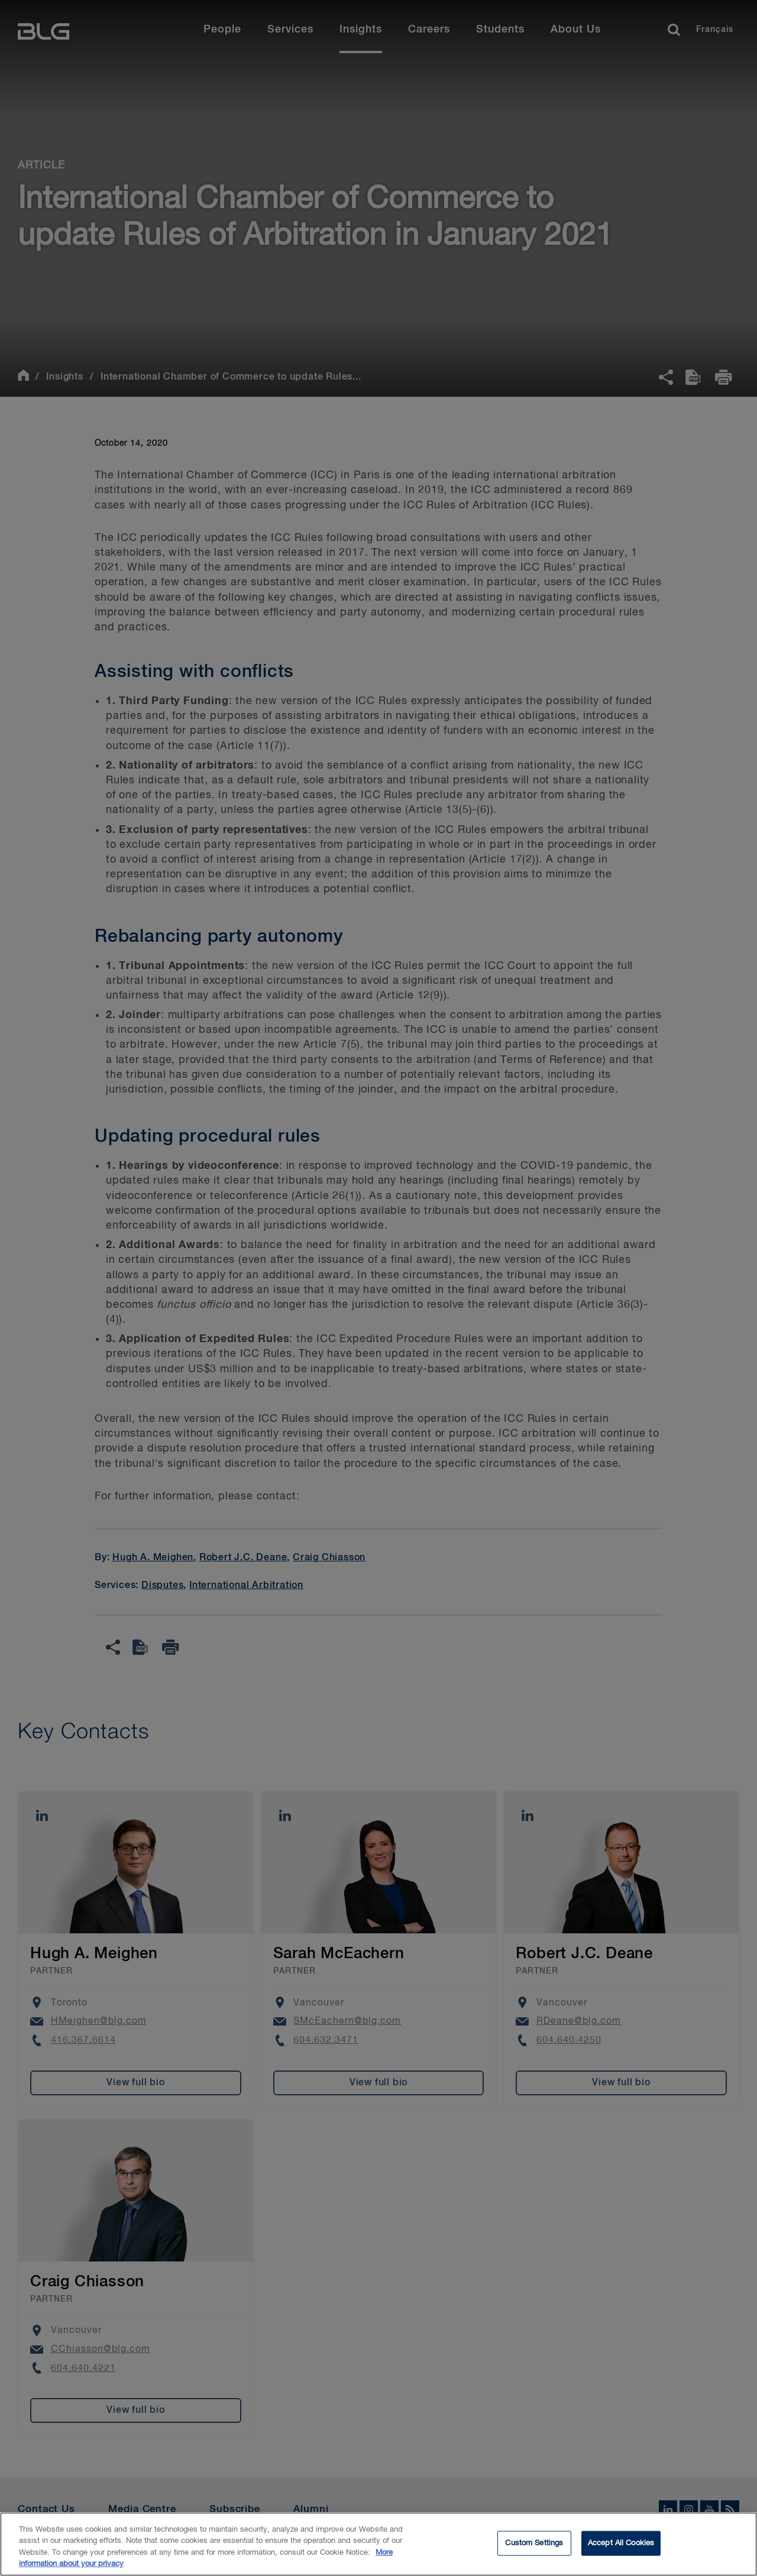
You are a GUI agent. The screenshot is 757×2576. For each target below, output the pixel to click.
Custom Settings (534, 2550)
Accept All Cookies (621, 2550)
